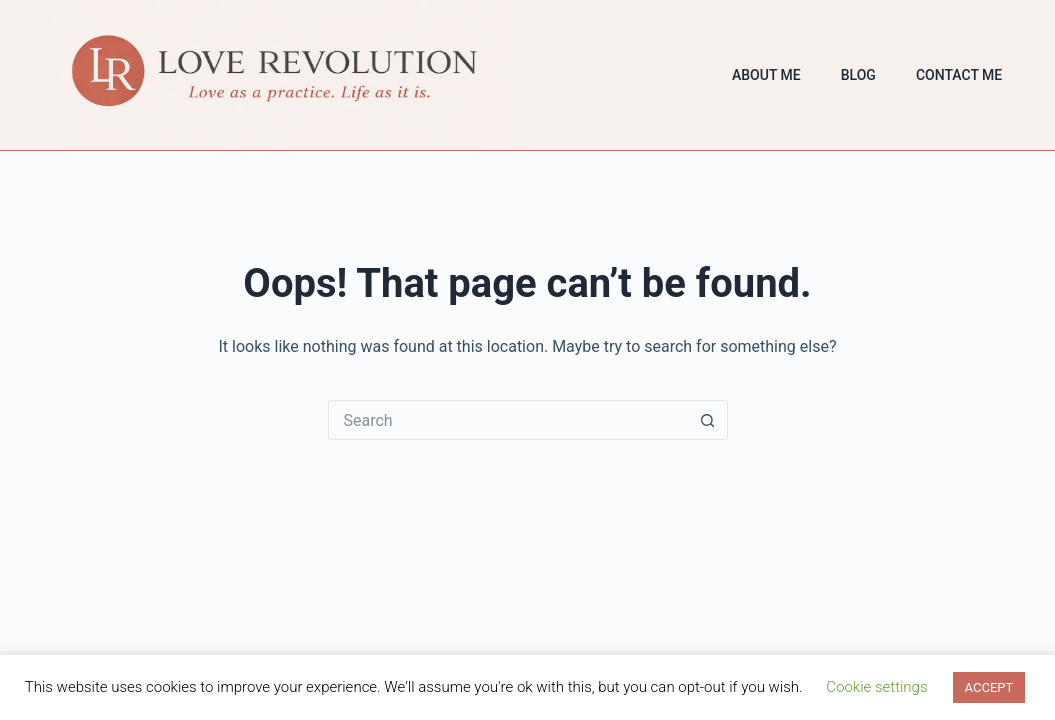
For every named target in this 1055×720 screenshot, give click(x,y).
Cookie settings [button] (876, 687)
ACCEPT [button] (989, 687)
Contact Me (959, 75)
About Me (766, 75)
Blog (858, 75)
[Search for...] (508, 420)
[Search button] (708, 420)
